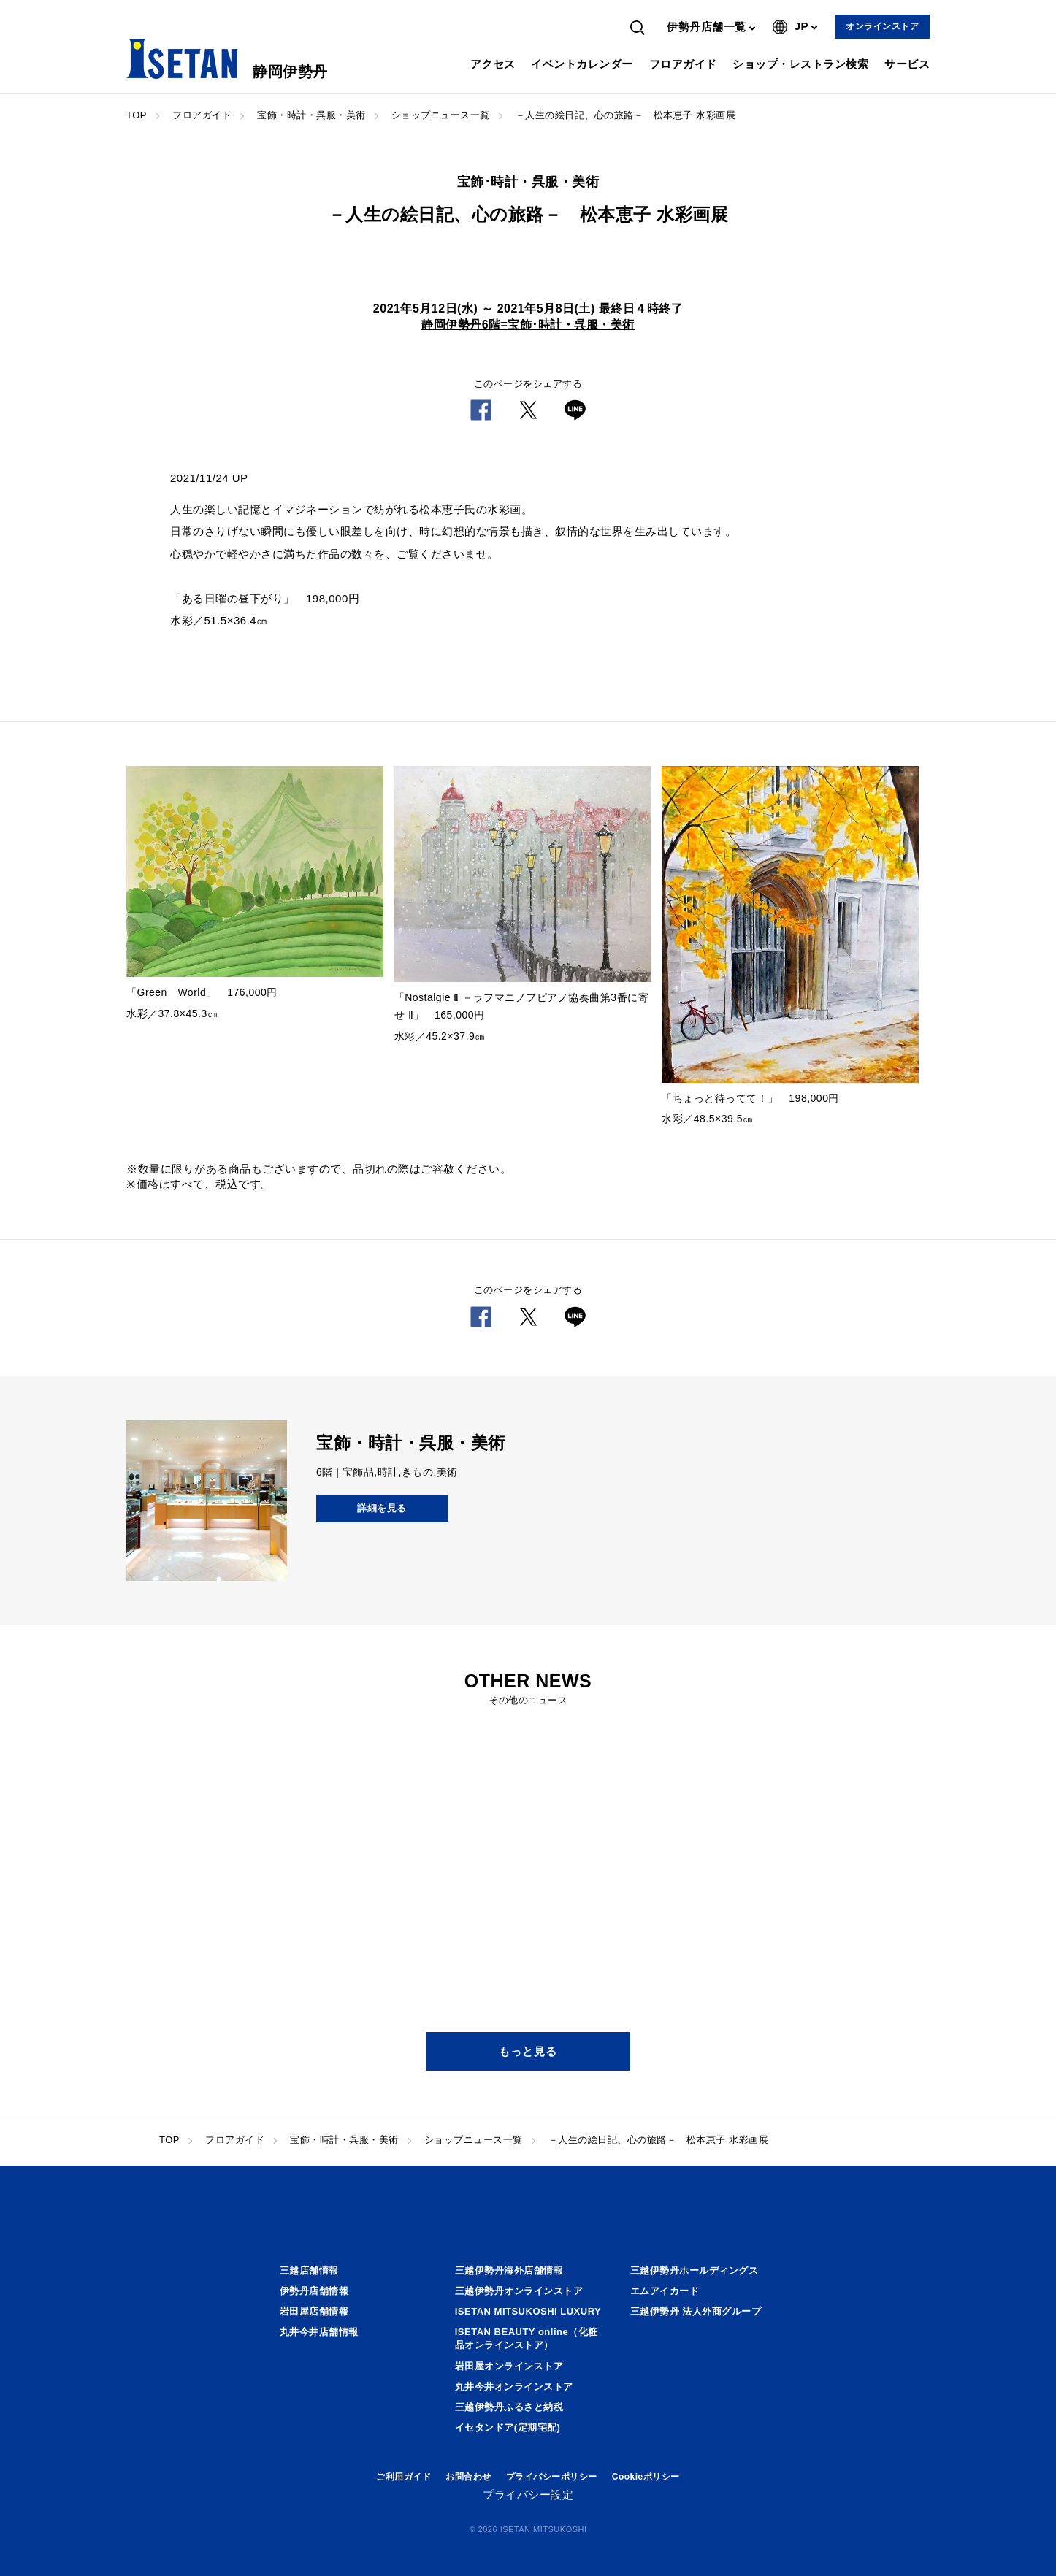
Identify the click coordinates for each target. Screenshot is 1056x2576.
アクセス (493, 64)
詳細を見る (382, 1508)
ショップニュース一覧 (440, 115)
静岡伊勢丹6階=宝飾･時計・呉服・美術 (528, 324)
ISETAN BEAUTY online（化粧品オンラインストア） (526, 2338)
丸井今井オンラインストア (514, 2386)
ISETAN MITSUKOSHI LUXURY (528, 2311)
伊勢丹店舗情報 (314, 2290)
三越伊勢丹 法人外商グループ (696, 2311)
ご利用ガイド (403, 2477)
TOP (136, 115)
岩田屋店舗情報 (314, 2311)
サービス (907, 64)
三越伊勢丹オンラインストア (519, 2290)
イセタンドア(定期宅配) (508, 2427)
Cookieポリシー (646, 2477)
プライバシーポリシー (551, 2477)
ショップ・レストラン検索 (800, 64)
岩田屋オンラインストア (509, 2366)
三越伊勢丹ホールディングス (694, 2270)
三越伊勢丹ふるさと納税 (509, 2406)
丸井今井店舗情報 (319, 2331)
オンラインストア (882, 26)
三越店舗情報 (309, 2270)
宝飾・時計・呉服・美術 (311, 115)
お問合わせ (468, 2477)
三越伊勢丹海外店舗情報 (509, 2270)
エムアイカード (665, 2290)
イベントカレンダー (582, 64)
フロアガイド (683, 64)
